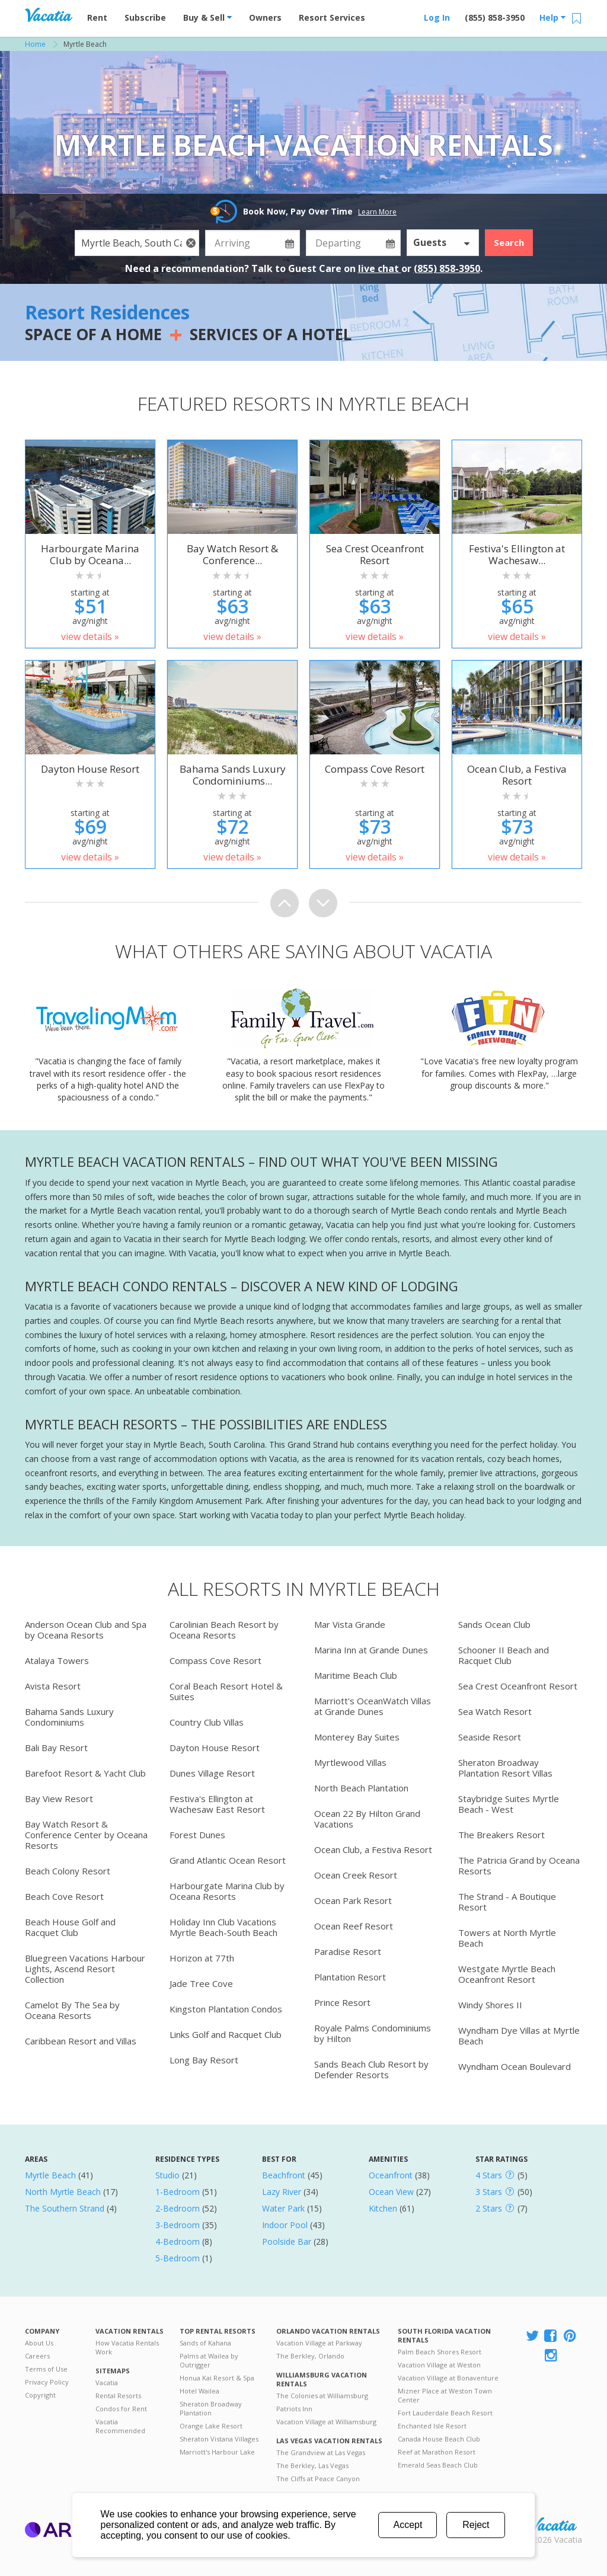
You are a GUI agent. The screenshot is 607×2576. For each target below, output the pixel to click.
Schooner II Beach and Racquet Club (503, 1655)
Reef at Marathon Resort (436, 2451)
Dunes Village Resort (212, 1773)
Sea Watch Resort (495, 1711)
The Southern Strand (64, 2208)
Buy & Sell (207, 17)
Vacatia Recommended (120, 2426)
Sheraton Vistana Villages (219, 2438)
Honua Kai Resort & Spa (217, 2377)
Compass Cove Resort (215, 1660)
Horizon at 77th (202, 1958)
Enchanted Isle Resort (432, 2425)
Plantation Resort (350, 1977)
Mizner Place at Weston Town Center (445, 2395)
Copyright (40, 2395)
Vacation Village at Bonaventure (448, 2377)
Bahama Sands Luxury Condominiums (69, 1716)
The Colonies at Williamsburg (322, 2395)
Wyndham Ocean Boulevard (514, 2066)
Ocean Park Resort (353, 1900)
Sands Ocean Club (494, 1624)
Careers (37, 2355)
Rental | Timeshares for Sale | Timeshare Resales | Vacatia (553, 2524)
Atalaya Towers (57, 1660)
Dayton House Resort (215, 1747)
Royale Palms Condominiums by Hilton (372, 2033)
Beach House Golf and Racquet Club (70, 1927)
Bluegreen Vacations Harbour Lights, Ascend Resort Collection (85, 1969)
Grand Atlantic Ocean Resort (228, 1860)
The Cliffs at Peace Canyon (318, 2478)
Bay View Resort (59, 1798)
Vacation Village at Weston (439, 2364)
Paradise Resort (347, 1951)
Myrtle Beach (50, 2175)
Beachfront (283, 2175)
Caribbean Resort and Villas (80, 2041)
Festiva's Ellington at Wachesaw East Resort (217, 1804)
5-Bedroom (177, 2258)
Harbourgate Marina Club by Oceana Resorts (227, 1891)
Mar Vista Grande (349, 1624)
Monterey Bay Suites (357, 1737)
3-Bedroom (177, 2225)
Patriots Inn (294, 2408)
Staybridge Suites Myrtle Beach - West (508, 1804)
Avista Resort (53, 1686)
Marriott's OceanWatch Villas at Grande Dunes (372, 1706)
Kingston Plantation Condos (226, 2009)
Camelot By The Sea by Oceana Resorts (72, 2010)
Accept (407, 2525)
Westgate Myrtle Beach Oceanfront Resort (506, 1974)
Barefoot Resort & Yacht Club (85, 1773)
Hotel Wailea (199, 2390)
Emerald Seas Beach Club (438, 2464)
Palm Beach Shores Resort (439, 2351)
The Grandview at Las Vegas (320, 2452)
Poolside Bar (286, 2241)
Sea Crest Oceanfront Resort (517, 1686)
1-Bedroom (177, 2191)
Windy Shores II (490, 2004)
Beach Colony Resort (67, 1870)
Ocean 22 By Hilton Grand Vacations (367, 1818)
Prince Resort (342, 2002)
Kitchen (383, 2208)
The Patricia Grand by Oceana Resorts (519, 1865)
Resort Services (332, 17)
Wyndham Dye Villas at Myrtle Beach (519, 2035)
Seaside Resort (489, 1737)
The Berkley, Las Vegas (312, 2465)
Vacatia (106, 2382)
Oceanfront (391, 2175)
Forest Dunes (197, 1834)
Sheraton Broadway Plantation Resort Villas (505, 1767)
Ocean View (391, 2191)
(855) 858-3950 (495, 17)
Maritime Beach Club (355, 1675)
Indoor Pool (285, 2225)
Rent (97, 17)
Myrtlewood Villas (350, 1762)
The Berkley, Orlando (310, 2355)
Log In (437, 17)
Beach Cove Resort (64, 1896)
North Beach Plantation (361, 1788)
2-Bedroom (177, 2208)
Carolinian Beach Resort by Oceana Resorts (224, 1629)
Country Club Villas (207, 1722)
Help (552, 17)
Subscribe (145, 17)
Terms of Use (46, 2368)
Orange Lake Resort (211, 2425)
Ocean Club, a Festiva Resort (373, 1849)
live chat (379, 268)
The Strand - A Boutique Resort (507, 1901)
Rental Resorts (118, 2395)
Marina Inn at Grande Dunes (371, 1649)
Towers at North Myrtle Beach (507, 1937)
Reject (475, 2525)
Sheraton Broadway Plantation (211, 2408)
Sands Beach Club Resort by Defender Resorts (371, 2069)
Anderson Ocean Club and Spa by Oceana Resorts (85, 1629)
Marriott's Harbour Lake (217, 2451)
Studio (167, 2175)
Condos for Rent (121, 2408)
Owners (265, 17)
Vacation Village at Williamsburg (326, 2421)
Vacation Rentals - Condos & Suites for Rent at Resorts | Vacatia (48, 15)
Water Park (283, 2208)
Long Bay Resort (204, 2060)
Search (509, 242)
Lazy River (281, 2191)
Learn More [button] (377, 212)
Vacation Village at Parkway (319, 2342)
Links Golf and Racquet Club (226, 2034)
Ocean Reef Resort (353, 1926)
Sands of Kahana (205, 2342)
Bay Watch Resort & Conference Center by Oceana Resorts (86, 1835)
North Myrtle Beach (63, 2191)
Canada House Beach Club (439, 2438)
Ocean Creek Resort (355, 1875)
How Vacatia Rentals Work (127, 2347)
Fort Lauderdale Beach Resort (445, 2412)
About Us (39, 2342)
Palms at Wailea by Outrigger (209, 2360)
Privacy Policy (47, 2381)
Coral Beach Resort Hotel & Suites (226, 1691)
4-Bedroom (177, 2241)
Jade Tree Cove (201, 1983)
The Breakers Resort (501, 1834)
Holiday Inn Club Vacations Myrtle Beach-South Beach (223, 1927)
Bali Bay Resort (56, 1747)
